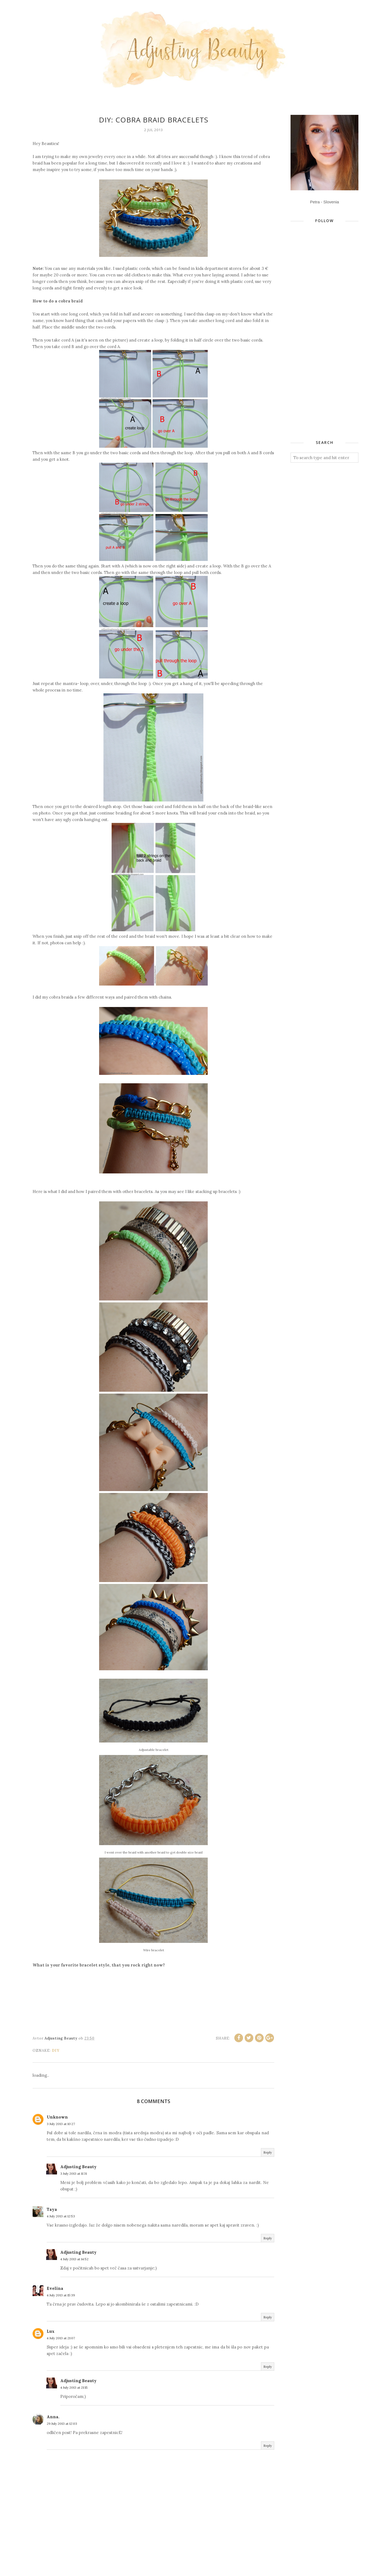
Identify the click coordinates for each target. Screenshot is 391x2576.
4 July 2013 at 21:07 (61, 2338)
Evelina (55, 2288)
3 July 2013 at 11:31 (73, 2173)
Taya (52, 2209)
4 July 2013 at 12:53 (61, 2216)
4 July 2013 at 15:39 (61, 2295)
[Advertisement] (331, 343)
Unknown (57, 2117)
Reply (267, 2152)
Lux (51, 2331)
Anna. (53, 2416)
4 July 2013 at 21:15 (74, 2387)
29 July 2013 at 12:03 (62, 2424)
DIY (55, 2050)
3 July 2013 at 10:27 (61, 2124)
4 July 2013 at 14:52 (74, 2259)
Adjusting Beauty (78, 2166)
